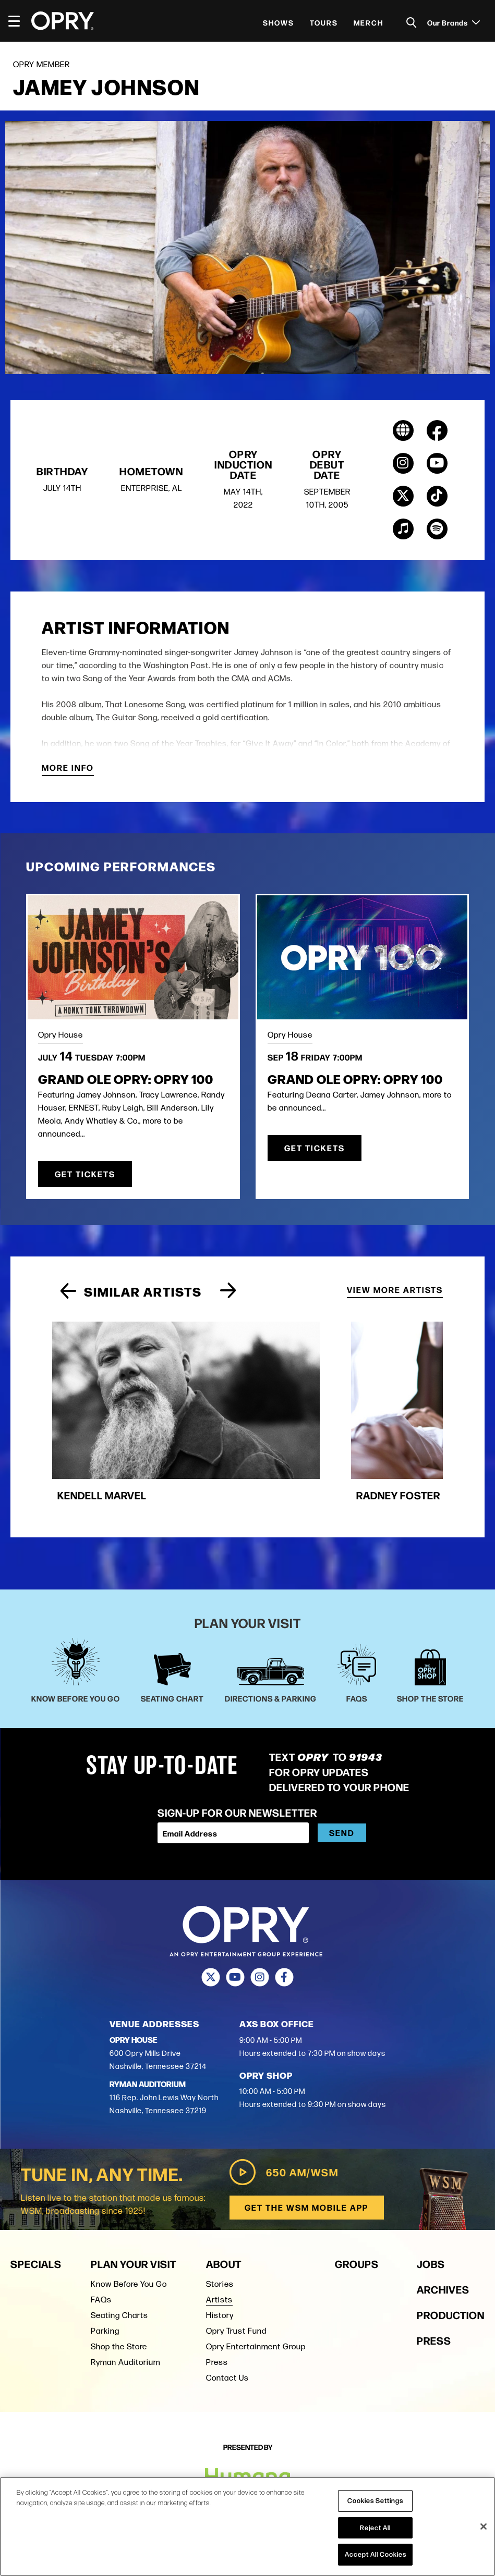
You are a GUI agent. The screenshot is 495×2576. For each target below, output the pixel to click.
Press (217, 2306)
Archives (443, 2233)
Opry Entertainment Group (256, 2291)
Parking (105, 2275)
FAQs (101, 2244)
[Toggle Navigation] (18, 20)
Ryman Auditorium (125, 2306)
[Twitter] (211, 1922)
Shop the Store (119, 2291)
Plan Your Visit (133, 2207)
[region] (247, 2526)
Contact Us (227, 2322)
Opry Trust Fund (236, 2275)
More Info (68, 769)
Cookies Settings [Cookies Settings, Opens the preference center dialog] (375, 2500)
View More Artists (395, 1289)
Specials (36, 2207)
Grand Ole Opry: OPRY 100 (125, 1079)
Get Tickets (85, 1174)
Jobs (431, 2207)
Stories (220, 2228)
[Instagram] (260, 1922)
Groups (357, 2207)
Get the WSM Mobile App (306, 2152)
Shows (278, 22)
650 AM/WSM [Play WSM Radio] (281, 2116)
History (220, 2259)
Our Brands (453, 22)
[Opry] (62, 20)
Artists (219, 2244)
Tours (324, 22)
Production (451, 2258)
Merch (368, 22)
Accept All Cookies (375, 2554)
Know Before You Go (129, 2228)
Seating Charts (119, 2259)
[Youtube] (235, 1922)
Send (342, 1777)
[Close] (483, 2526)
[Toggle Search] (411, 22)
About (224, 2207)
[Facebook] (284, 1922)
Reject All (375, 2527)
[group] (142, 1387)
